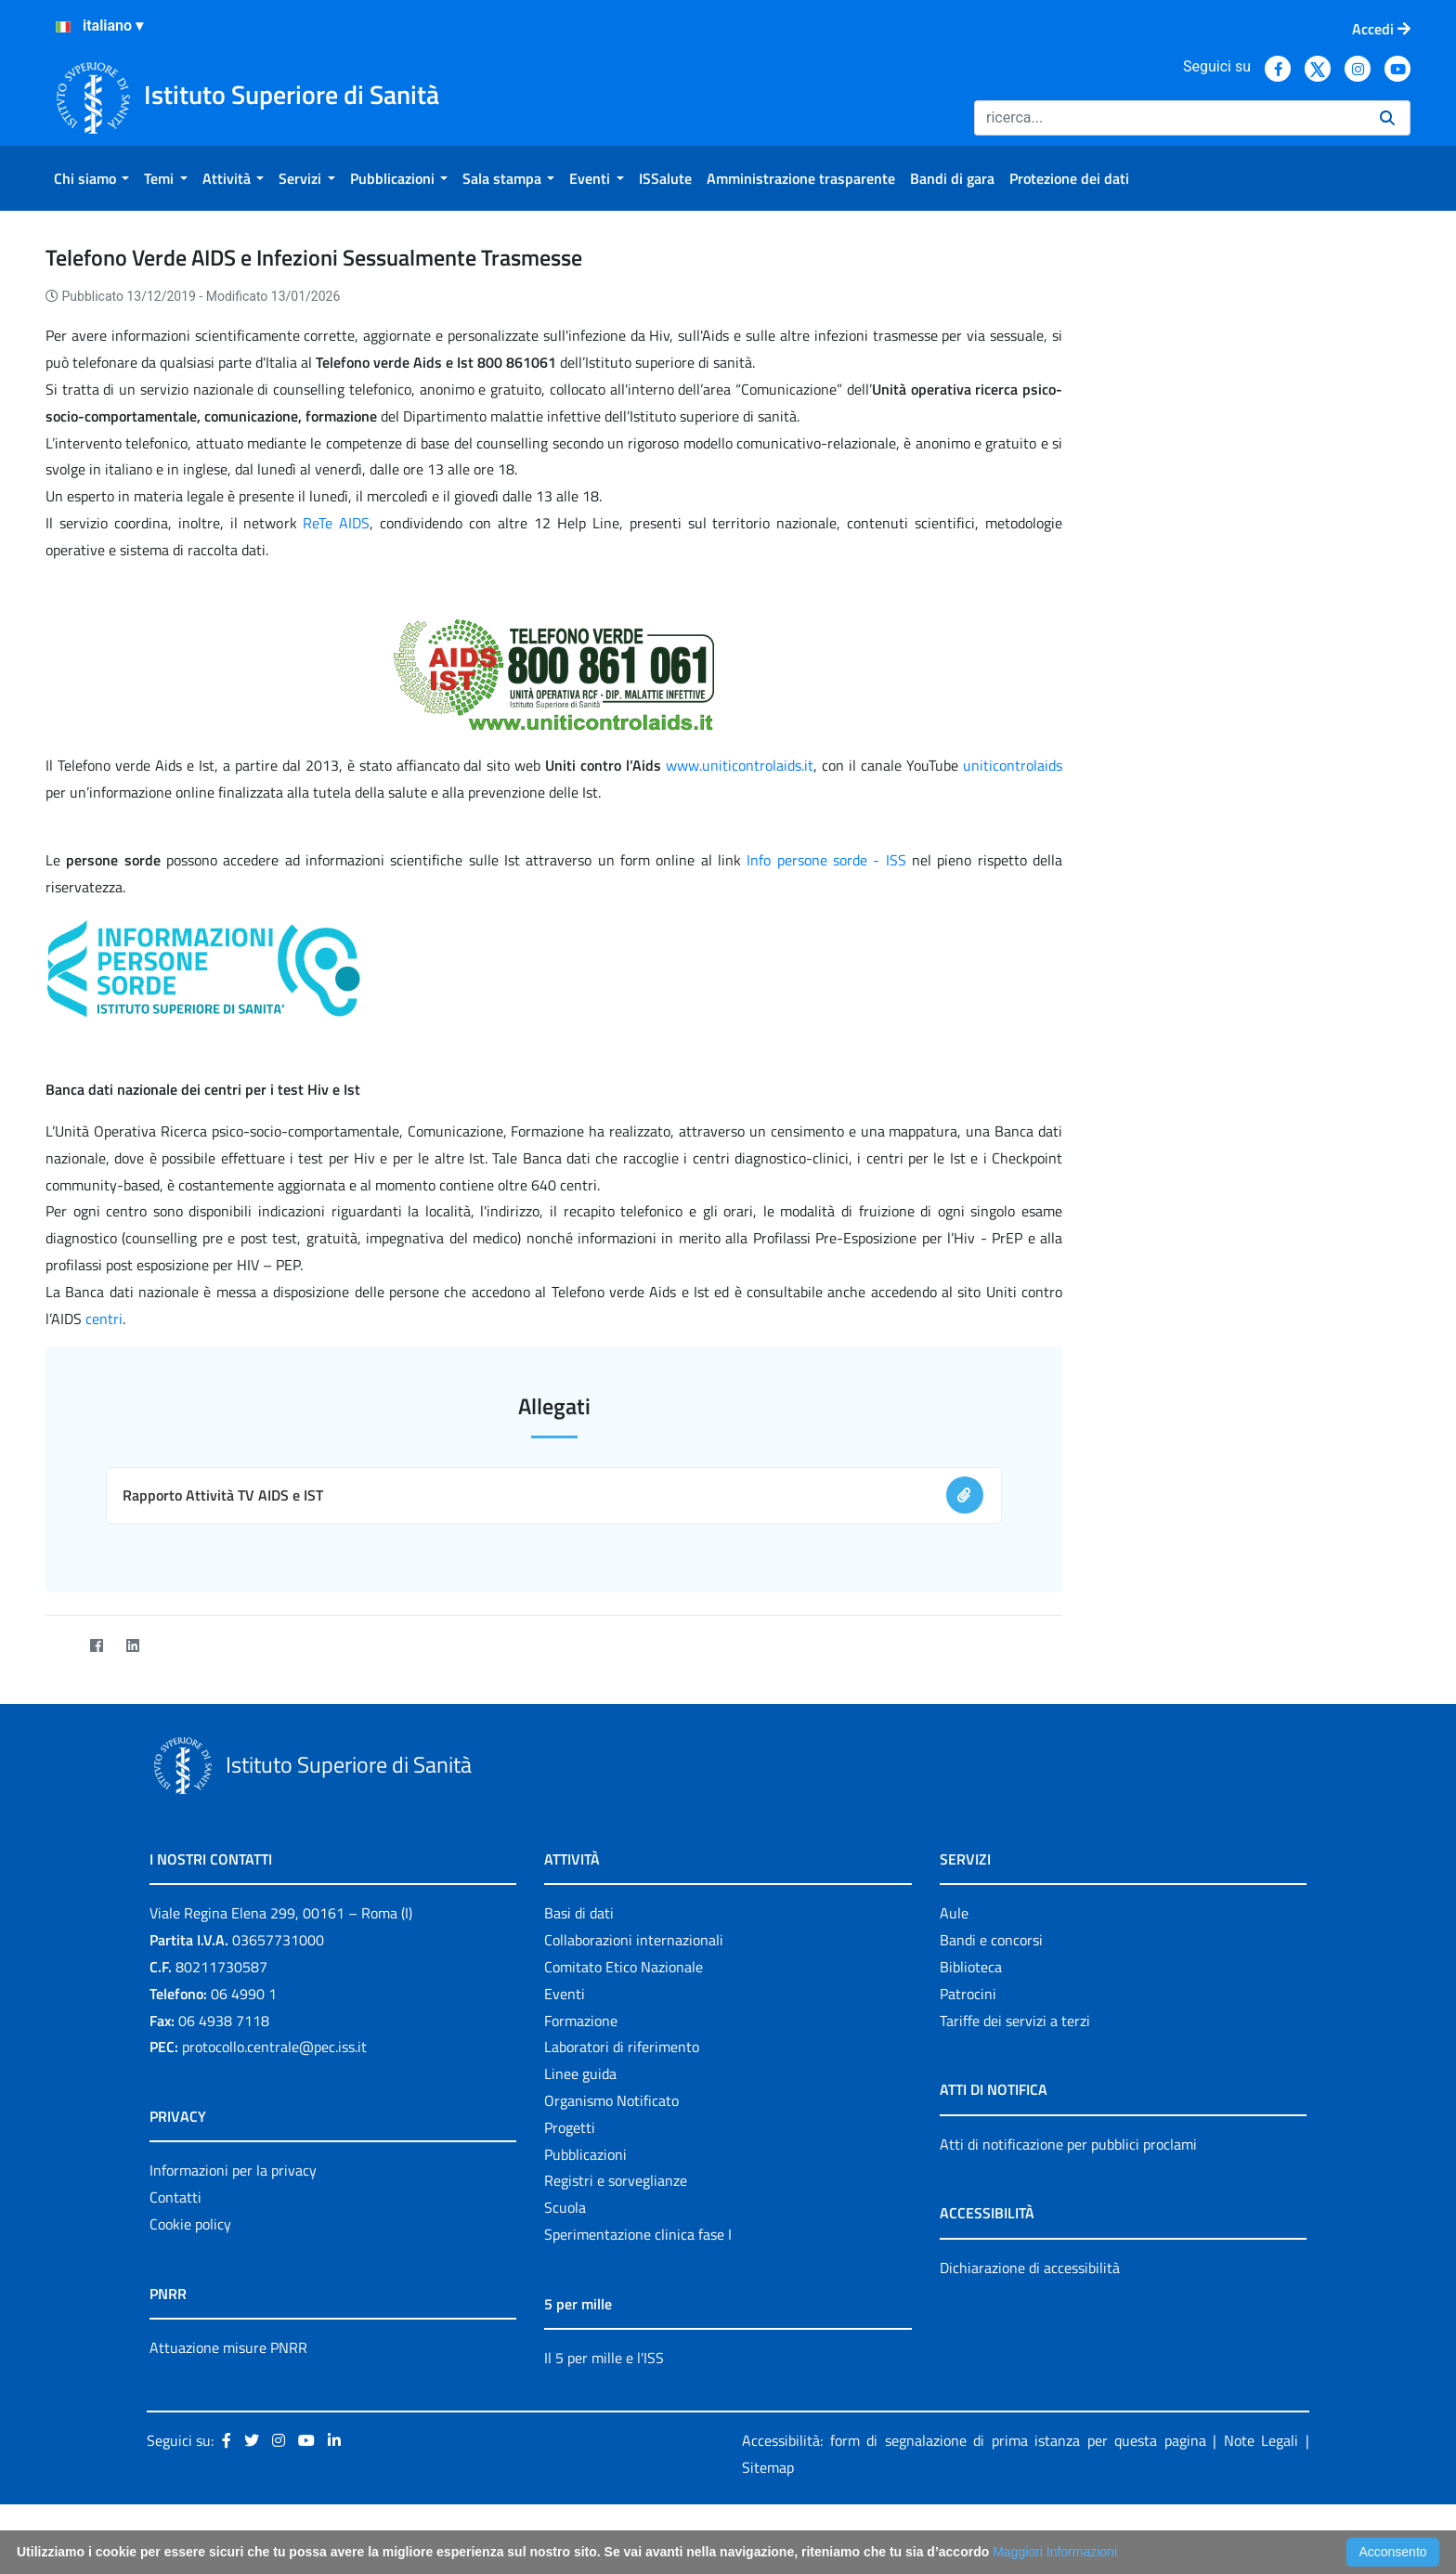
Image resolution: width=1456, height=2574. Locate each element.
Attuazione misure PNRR (228, 2347)
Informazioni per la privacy (233, 2170)
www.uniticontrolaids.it (739, 765)
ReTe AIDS (336, 523)
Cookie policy (190, 2224)
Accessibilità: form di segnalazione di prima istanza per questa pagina (974, 2440)
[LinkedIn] (132, 1645)
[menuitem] (91, 178)
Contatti (176, 2197)
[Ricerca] (1169, 118)
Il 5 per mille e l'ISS (604, 2357)
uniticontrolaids (1012, 765)
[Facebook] (96, 1645)
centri (104, 1318)
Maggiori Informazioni (1055, 2551)
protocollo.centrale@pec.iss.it (274, 2046)
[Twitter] (60, 1645)
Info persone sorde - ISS (826, 860)
